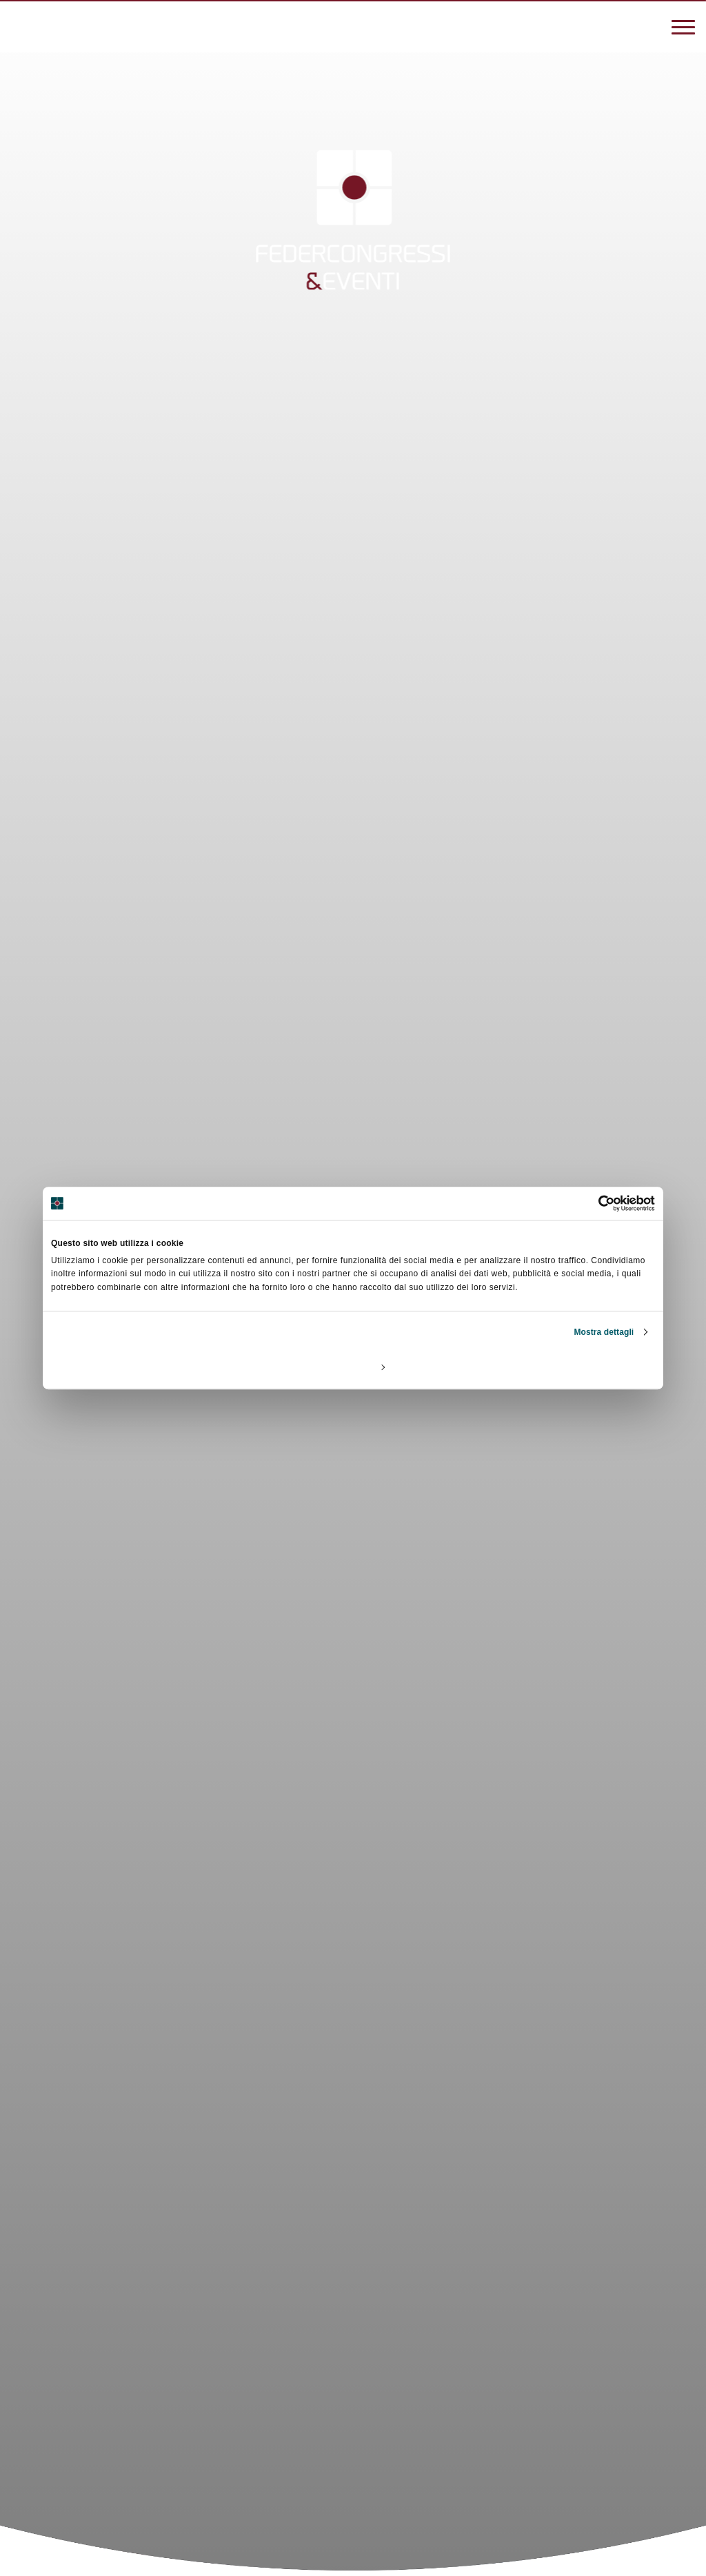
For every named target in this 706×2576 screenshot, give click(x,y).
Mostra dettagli (604, 1332)
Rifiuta (150, 1366)
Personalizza (353, 1366)
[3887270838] (20, 25)
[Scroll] (353, 2464)
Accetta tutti (555, 1366)
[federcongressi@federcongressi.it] (62, 25)
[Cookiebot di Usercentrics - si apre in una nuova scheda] (594, 1203)
